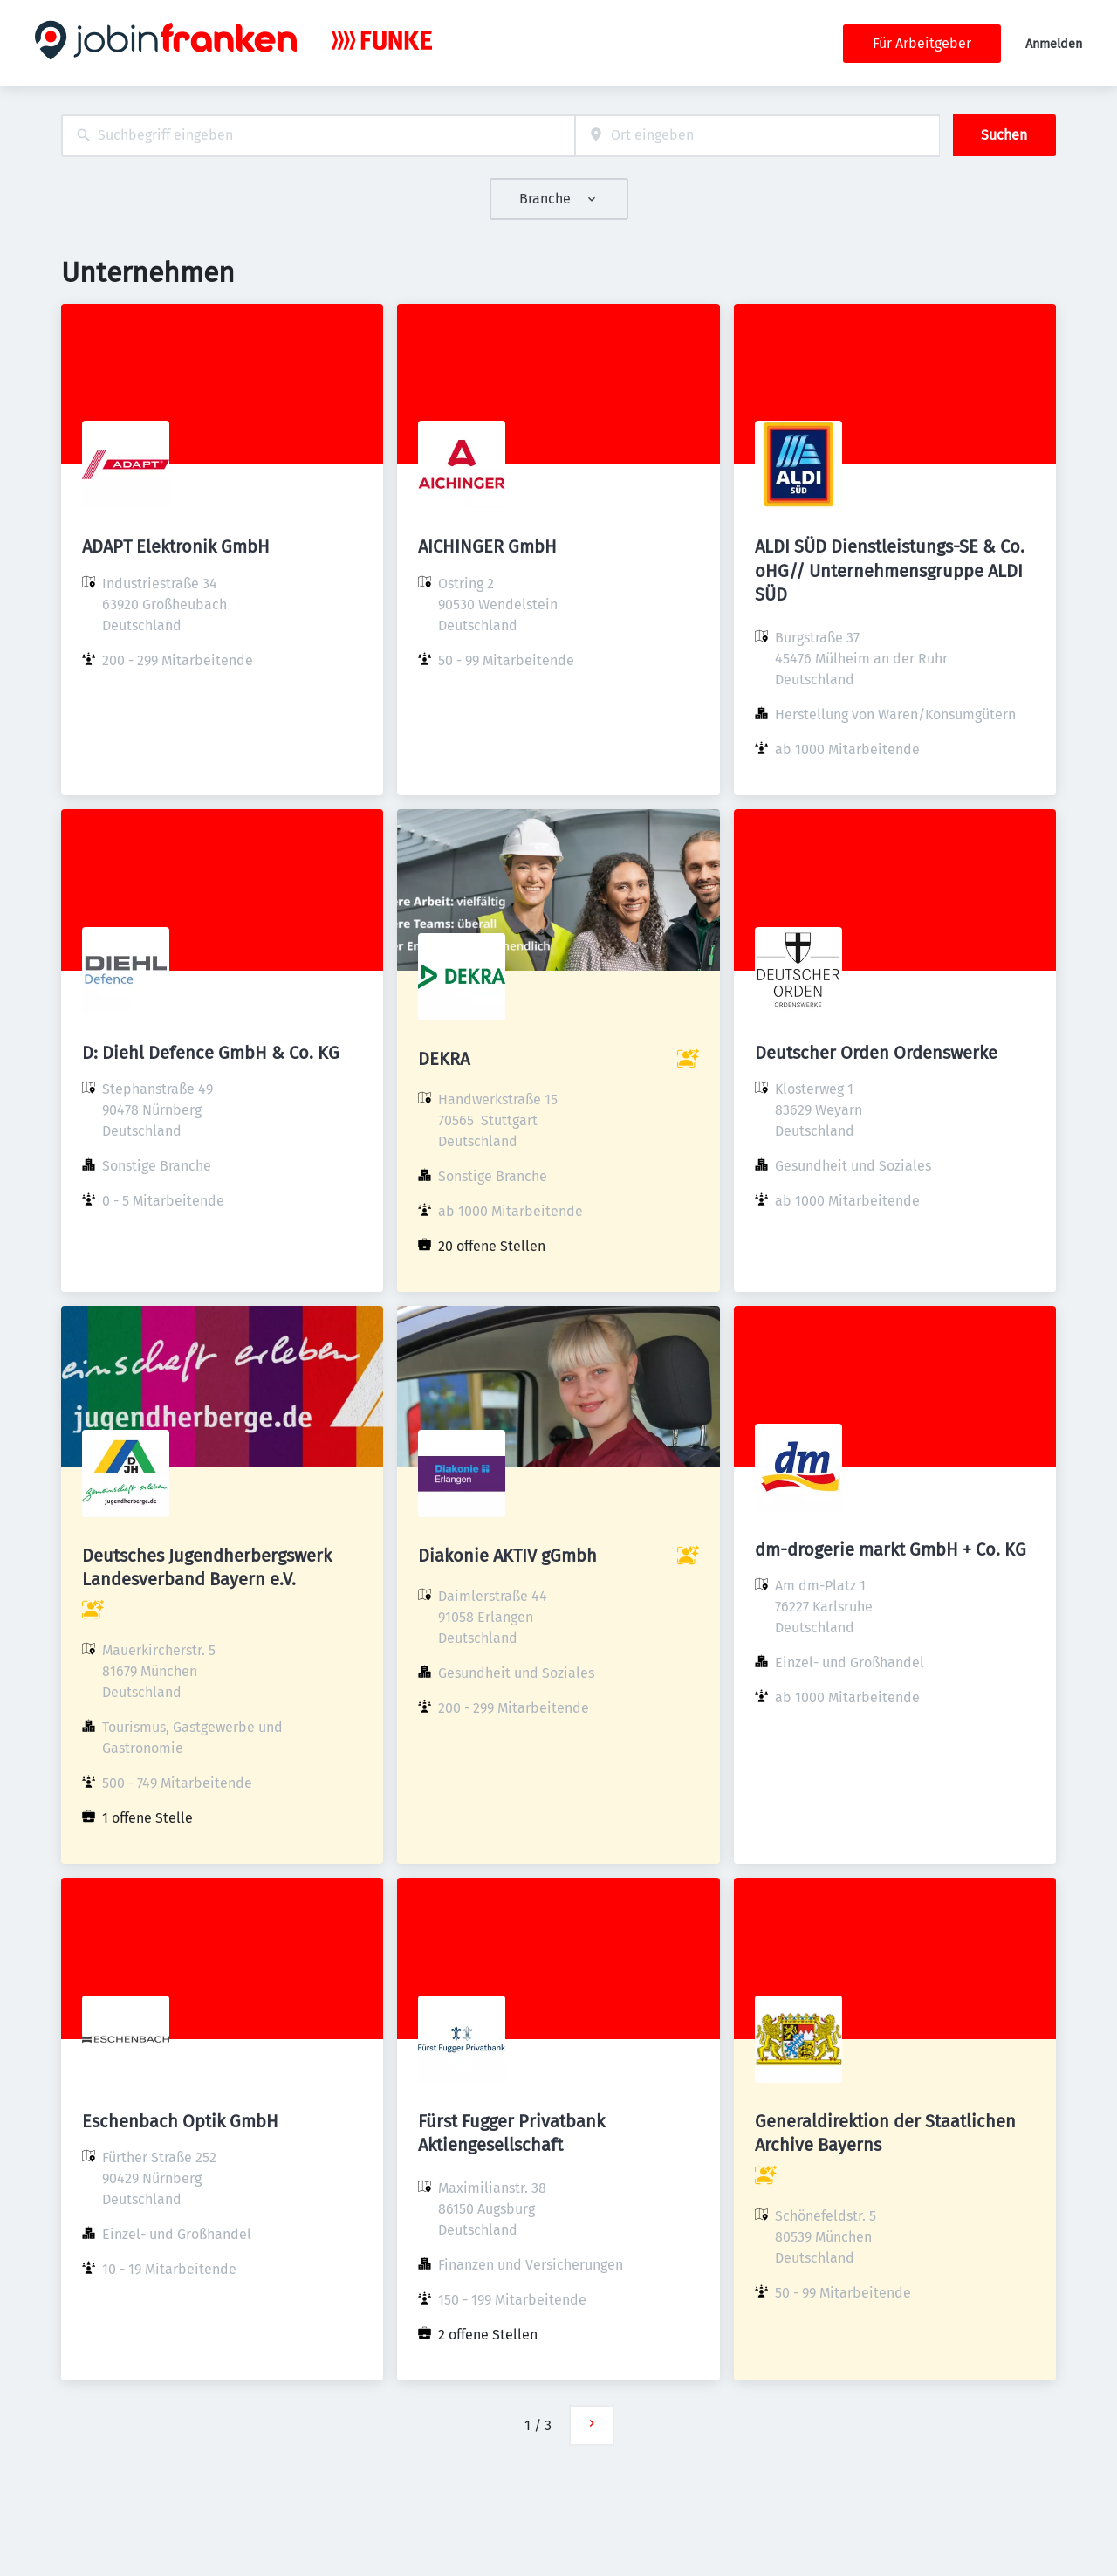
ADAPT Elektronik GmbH (176, 546)
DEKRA (443, 1058)
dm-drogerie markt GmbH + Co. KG (890, 1549)
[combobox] (318, 135)
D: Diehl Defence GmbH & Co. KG (210, 1052)
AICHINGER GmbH (487, 546)
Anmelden (1053, 44)
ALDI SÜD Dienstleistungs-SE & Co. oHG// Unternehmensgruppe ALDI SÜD (889, 570)
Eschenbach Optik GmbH (180, 2121)
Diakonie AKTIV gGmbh (507, 1555)
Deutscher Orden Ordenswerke (876, 1052)
